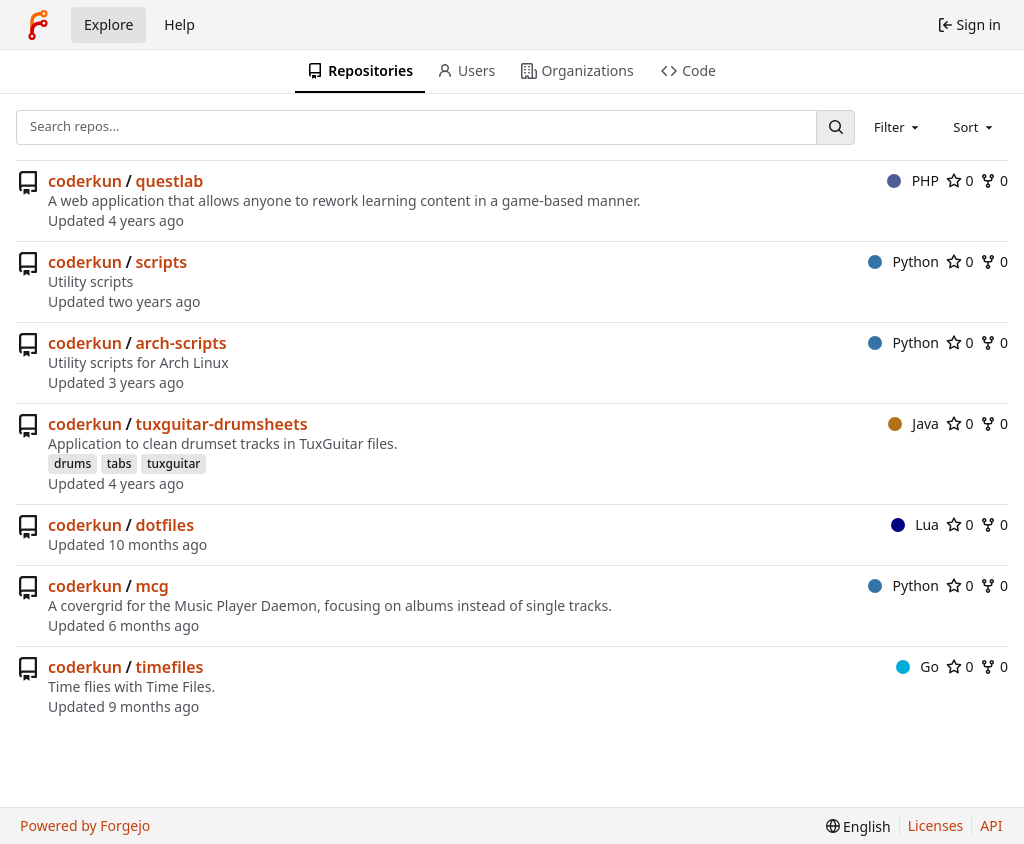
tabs (119, 463)
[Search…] (835, 127)
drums (72, 463)
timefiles (169, 667)
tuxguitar (173, 463)
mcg (151, 586)
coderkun (85, 181)
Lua (915, 524)
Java (913, 423)
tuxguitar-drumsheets (221, 424)
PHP (913, 180)
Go (917, 666)
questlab (169, 181)
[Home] (38, 25)
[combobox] (898, 127)
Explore (108, 24)
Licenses (936, 825)
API (991, 825)
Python (903, 261)
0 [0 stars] (960, 180)
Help (179, 24)
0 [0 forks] (994, 180)
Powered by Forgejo (85, 825)
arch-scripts (180, 343)
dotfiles (164, 525)
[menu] (858, 826)
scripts (161, 262)
